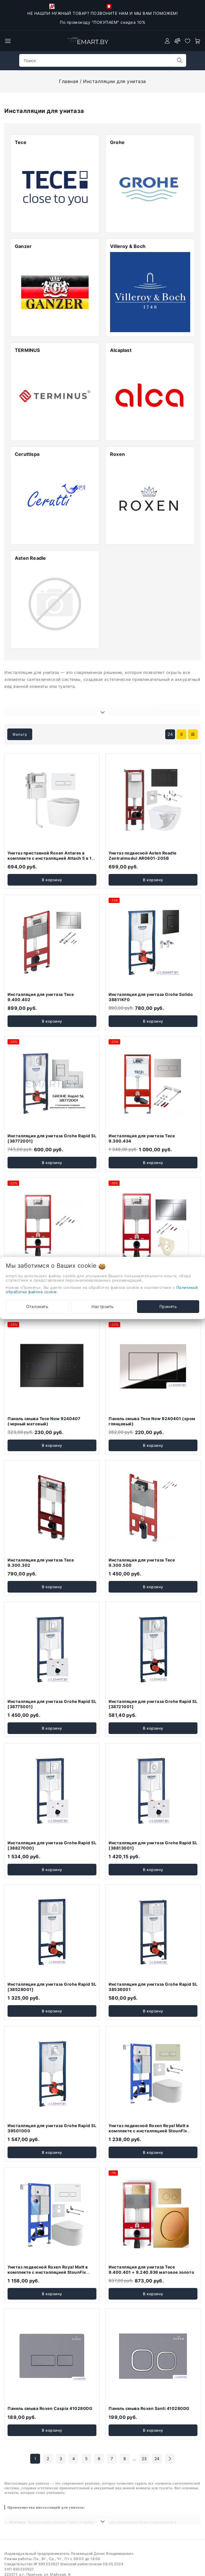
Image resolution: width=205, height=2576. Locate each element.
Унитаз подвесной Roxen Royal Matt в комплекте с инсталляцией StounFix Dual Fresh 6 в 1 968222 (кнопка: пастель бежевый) (153, 2108)
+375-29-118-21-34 (73, 6)
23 (144, 2433)
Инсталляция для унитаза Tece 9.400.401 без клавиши (41, 1254)
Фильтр (19, 708)
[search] (179, 60)
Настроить (102, 1306)
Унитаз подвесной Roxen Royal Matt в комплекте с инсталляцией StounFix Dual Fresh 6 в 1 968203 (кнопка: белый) (51, 2246)
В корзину (52, 854)
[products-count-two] (181, 709)
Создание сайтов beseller (175, 2570)
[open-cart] (198, 41)
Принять (168, 1306)
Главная (68, 81)
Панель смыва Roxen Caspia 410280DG (50, 2382)
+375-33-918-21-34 (131, 6)
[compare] (177, 41)
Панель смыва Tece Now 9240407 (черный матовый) (44, 1395)
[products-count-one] (193, 709)
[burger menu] (7, 40)
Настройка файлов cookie (27, 2570)
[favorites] (187, 41)
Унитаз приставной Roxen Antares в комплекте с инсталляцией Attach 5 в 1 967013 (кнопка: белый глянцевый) (50, 832)
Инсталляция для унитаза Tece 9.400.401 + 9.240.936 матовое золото (151, 2244)
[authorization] (167, 41)
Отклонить (37, 1306)
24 (170, 708)
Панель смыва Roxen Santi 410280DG (149, 2382)
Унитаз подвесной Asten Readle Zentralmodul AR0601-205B (143, 830)
